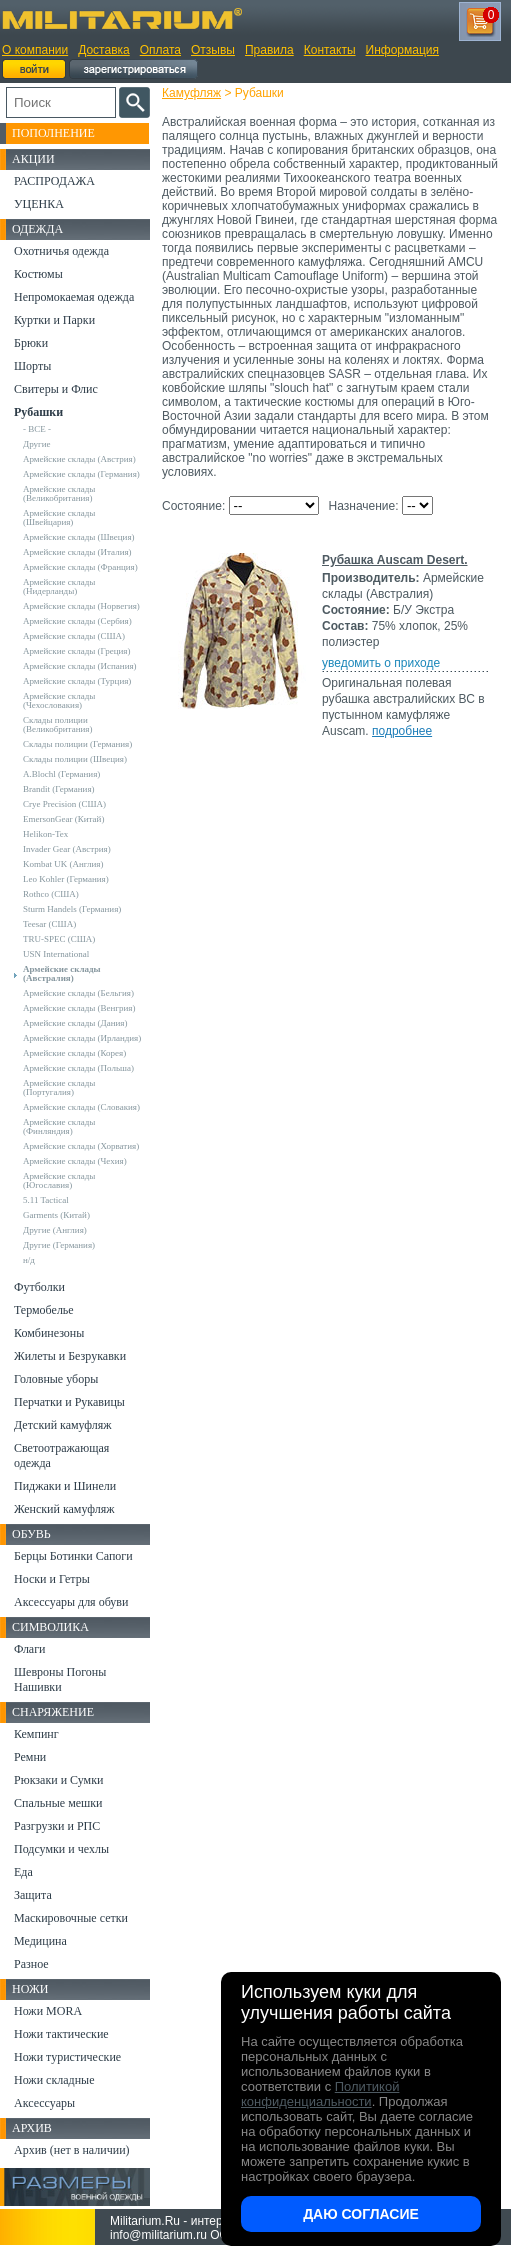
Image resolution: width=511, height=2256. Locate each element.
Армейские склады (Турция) (77, 681)
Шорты (32, 366)
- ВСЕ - (37, 429)
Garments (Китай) (56, 1215)
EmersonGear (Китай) (63, 819)
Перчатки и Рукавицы (69, 1402)
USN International (56, 954)
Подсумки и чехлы (61, 1849)
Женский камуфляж (64, 1509)
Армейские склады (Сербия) (77, 621)
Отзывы (213, 50)
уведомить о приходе (381, 663)
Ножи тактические (61, 2034)
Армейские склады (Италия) (77, 552)
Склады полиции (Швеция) (75, 759)
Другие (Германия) (59, 1245)
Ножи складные (54, 2080)
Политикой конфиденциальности (320, 2094)
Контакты (330, 50)
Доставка (104, 50)
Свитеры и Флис (56, 389)
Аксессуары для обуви (71, 1602)
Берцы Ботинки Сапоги (73, 1556)
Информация (402, 50)
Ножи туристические (67, 2057)
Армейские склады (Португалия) (59, 1087)
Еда (23, 1872)
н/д (29, 1260)
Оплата (160, 50)
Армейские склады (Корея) (74, 1053)
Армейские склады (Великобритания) (59, 493)
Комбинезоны (49, 1333)
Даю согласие (361, 2214)
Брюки (31, 343)
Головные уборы (56, 1379)
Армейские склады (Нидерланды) (59, 586)
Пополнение (53, 133)
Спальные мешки (58, 1803)
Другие (37, 444)
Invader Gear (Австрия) (67, 849)
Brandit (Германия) (59, 789)
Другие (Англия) (55, 1230)
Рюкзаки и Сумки (58, 1780)
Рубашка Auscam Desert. (395, 560)
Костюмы (38, 274)
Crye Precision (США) (64, 804)
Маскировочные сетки (71, 1918)
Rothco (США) (51, 894)
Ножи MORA (48, 2011)
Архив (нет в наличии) (72, 2150)
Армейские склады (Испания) (80, 666)
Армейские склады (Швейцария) (59, 517)
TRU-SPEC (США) (59, 939)
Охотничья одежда (61, 251)
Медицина (40, 1941)
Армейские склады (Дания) (75, 1023)
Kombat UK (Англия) (63, 864)
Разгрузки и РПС (57, 1826)
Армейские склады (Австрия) (79, 459)
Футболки (39, 1287)
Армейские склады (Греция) (76, 651)
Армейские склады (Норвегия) (81, 606)
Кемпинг (36, 1734)
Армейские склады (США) (74, 636)
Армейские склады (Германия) (81, 474)
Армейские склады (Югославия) (59, 1180)
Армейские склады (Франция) (80, 567)
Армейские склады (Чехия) (75, 1161)
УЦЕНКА (39, 204)
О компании (35, 50)
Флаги (30, 1649)
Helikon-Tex (45, 834)
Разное (31, 1964)
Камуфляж (191, 93)
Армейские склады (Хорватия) (81, 1146)
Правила (269, 50)
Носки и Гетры (52, 1579)
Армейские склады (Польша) (78, 1068)
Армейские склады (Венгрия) (79, 1008)
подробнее (402, 731)
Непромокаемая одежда (74, 297)
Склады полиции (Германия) (77, 744)
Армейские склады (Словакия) (81, 1107)
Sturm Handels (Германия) (72, 909)
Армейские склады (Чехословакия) (59, 700)
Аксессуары (44, 2103)
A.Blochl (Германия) (61, 774)
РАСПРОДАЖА (54, 181)
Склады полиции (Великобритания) (57, 724)
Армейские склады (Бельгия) (78, 993)
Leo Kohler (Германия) (66, 879)
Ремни (30, 1757)
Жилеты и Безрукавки (70, 1356)
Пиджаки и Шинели (65, 1486)
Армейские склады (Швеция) (79, 537)
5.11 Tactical (46, 1200)
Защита (33, 1895)
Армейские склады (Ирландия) (82, 1038)
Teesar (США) (49, 924)
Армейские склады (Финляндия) (59, 1126)
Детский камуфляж (63, 1425)
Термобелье (44, 1310)
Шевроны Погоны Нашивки (60, 1679)
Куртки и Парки (54, 320)
